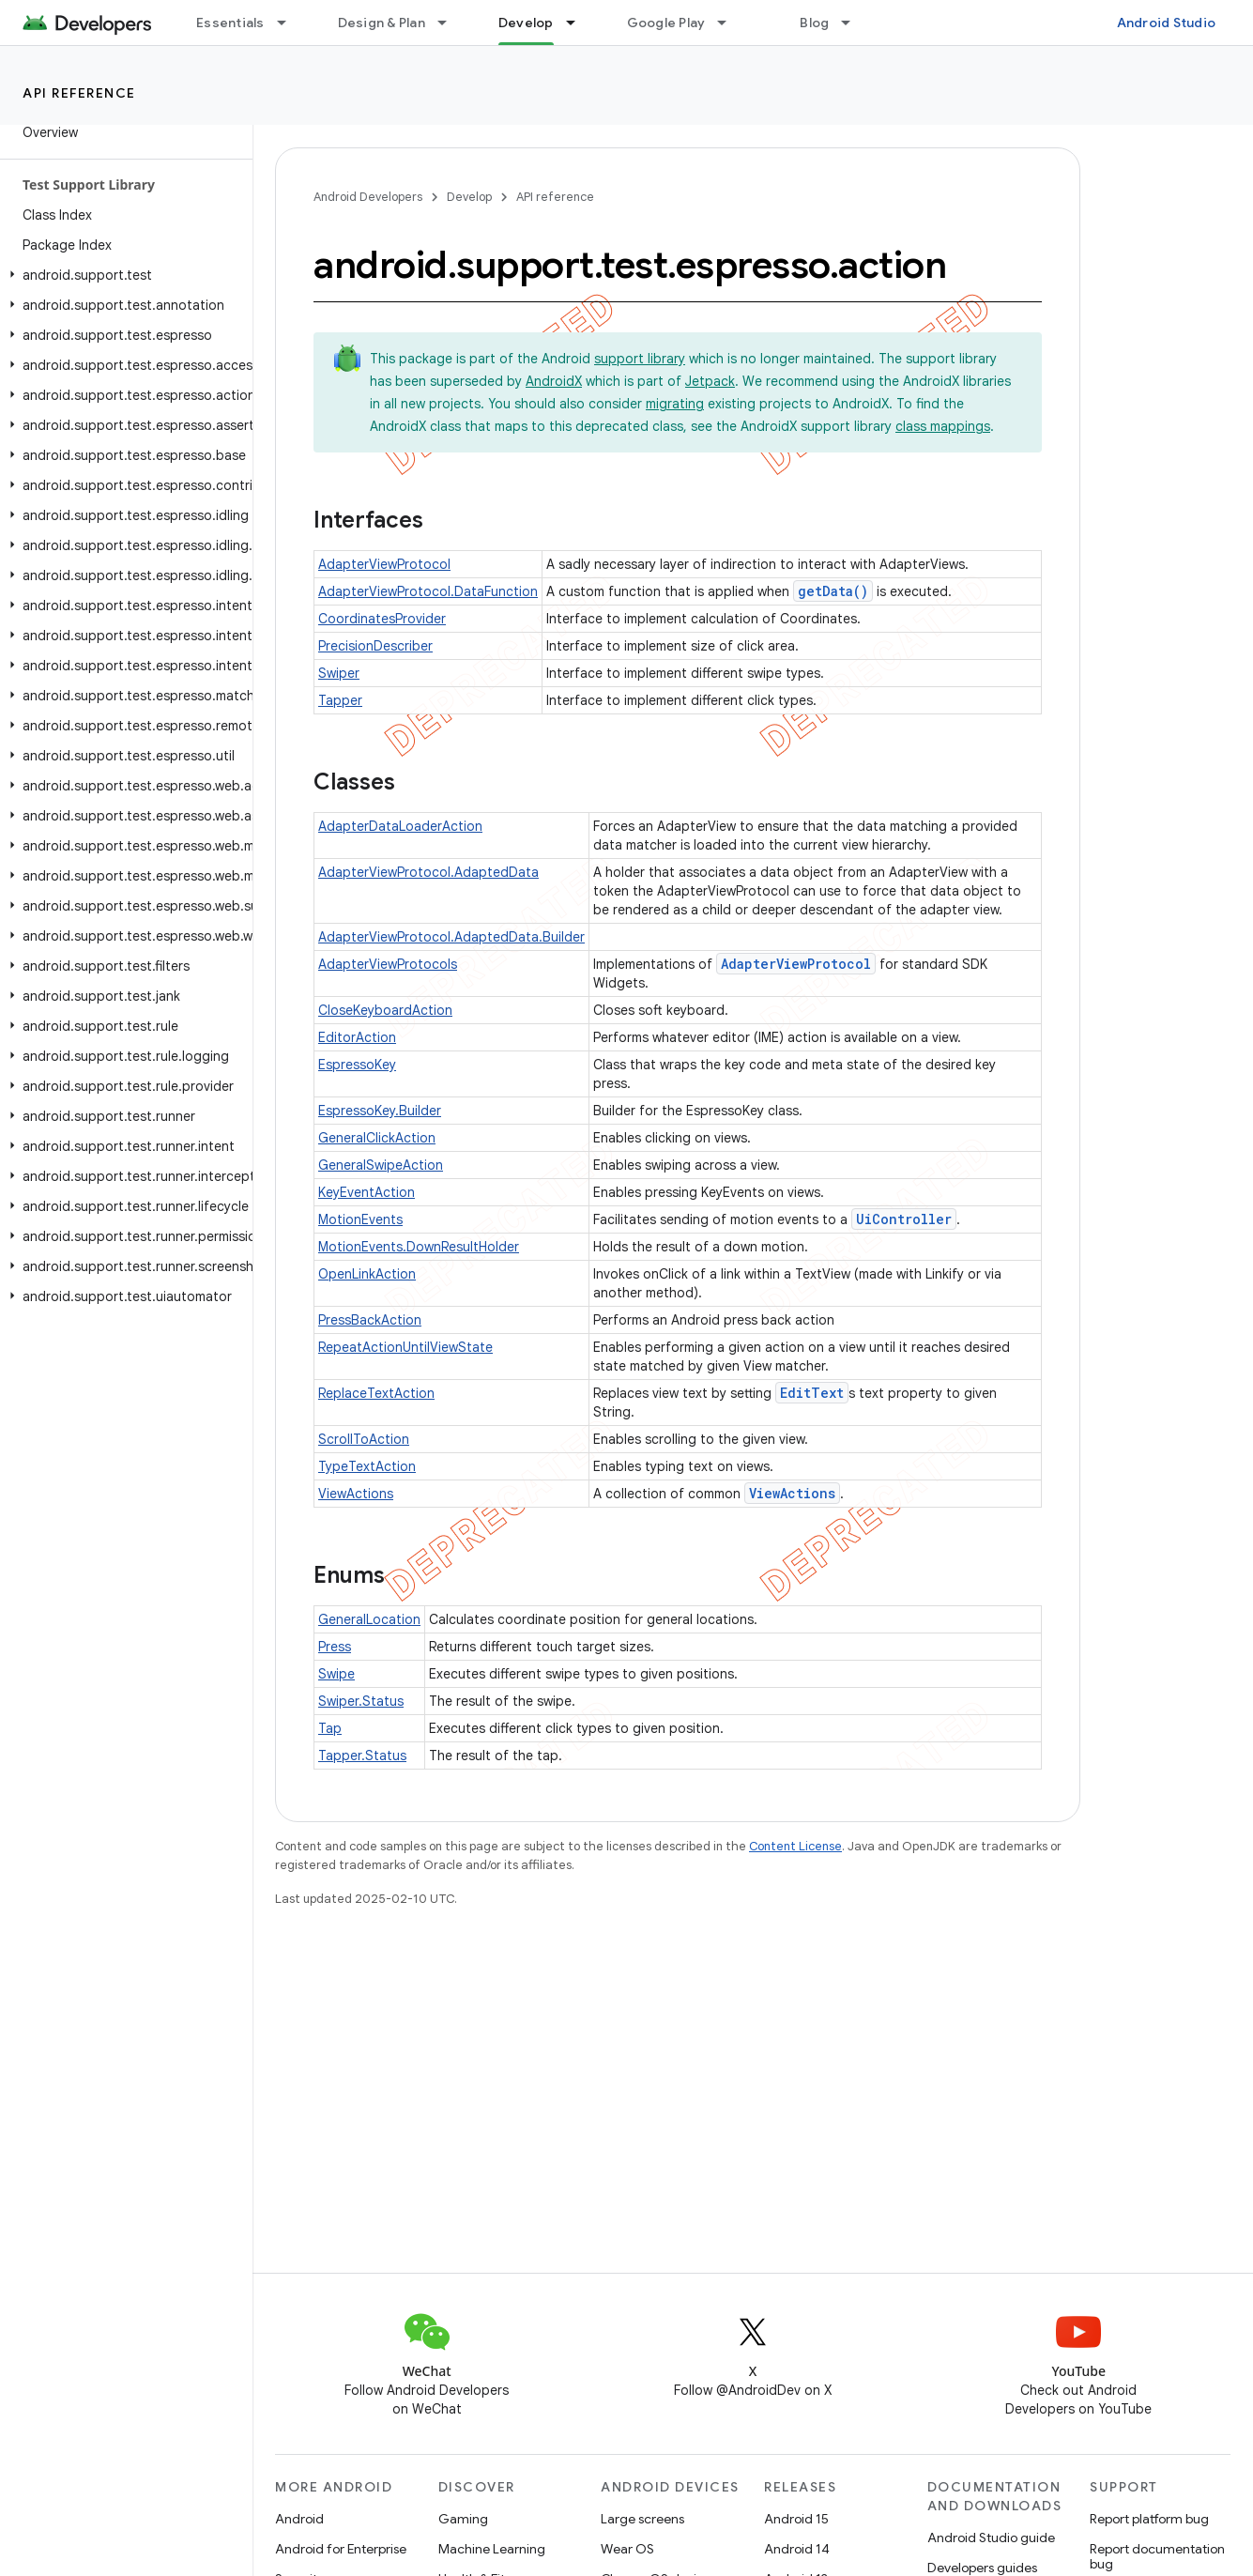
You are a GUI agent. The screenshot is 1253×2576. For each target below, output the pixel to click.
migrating (675, 403)
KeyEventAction (366, 1192)
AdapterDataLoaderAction (400, 826)
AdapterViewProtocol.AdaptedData (428, 872)
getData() (833, 591)
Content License (795, 1846)
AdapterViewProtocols (387, 964)
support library (639, 358)
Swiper (338, 673)
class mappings (942, 426)
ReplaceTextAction (376, 1393)
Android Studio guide (991, 2537)
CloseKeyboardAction (385, 1010)
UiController (904, 1219)
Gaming (463, 2518)
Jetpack (710, 381)
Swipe (336, 1673)
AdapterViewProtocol (384, 564)
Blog (814, 22)
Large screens (642, 2518)
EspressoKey (357, 1064)
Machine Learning (491, 2548)
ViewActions (355, 1493)
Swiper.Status (361, 1701)
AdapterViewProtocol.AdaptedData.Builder (451, 936)
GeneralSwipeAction (380, 1165)
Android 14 (797, 2548)
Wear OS (627, 2548)
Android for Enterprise (340, 2548)
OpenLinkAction (367, 1273)
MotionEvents (360, 1219)
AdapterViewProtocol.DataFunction (428, 591)
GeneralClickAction (376, 1137)
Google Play (666, 22)
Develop (469, 197)
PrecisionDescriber (375, 645)
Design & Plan (381, 22)
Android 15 (796, 2518)
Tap (330, 1728)
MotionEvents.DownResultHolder (418, 1246)
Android (299, 2518)
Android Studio (1166, 22)
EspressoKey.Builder (379, 1110)
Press (334, 1646)
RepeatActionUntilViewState (405, 1347)
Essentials (230, 22)
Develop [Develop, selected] (526, 22)
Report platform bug (1149, 2518)
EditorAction (357, 1037)
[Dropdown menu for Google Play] (730, 22)
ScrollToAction (363, 1439)
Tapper (340, 700)
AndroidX (554, 381)
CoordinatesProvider (382, 618)
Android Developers (367, 197)
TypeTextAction (367, 1466)
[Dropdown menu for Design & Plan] (450, 22)
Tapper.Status (362, 1755)
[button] (122, 275)
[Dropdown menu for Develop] (579, 22)
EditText (812, 1393)
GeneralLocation (369, 1619)
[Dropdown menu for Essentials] (290, 22)
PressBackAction (369, 1319)
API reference (79, 92)
